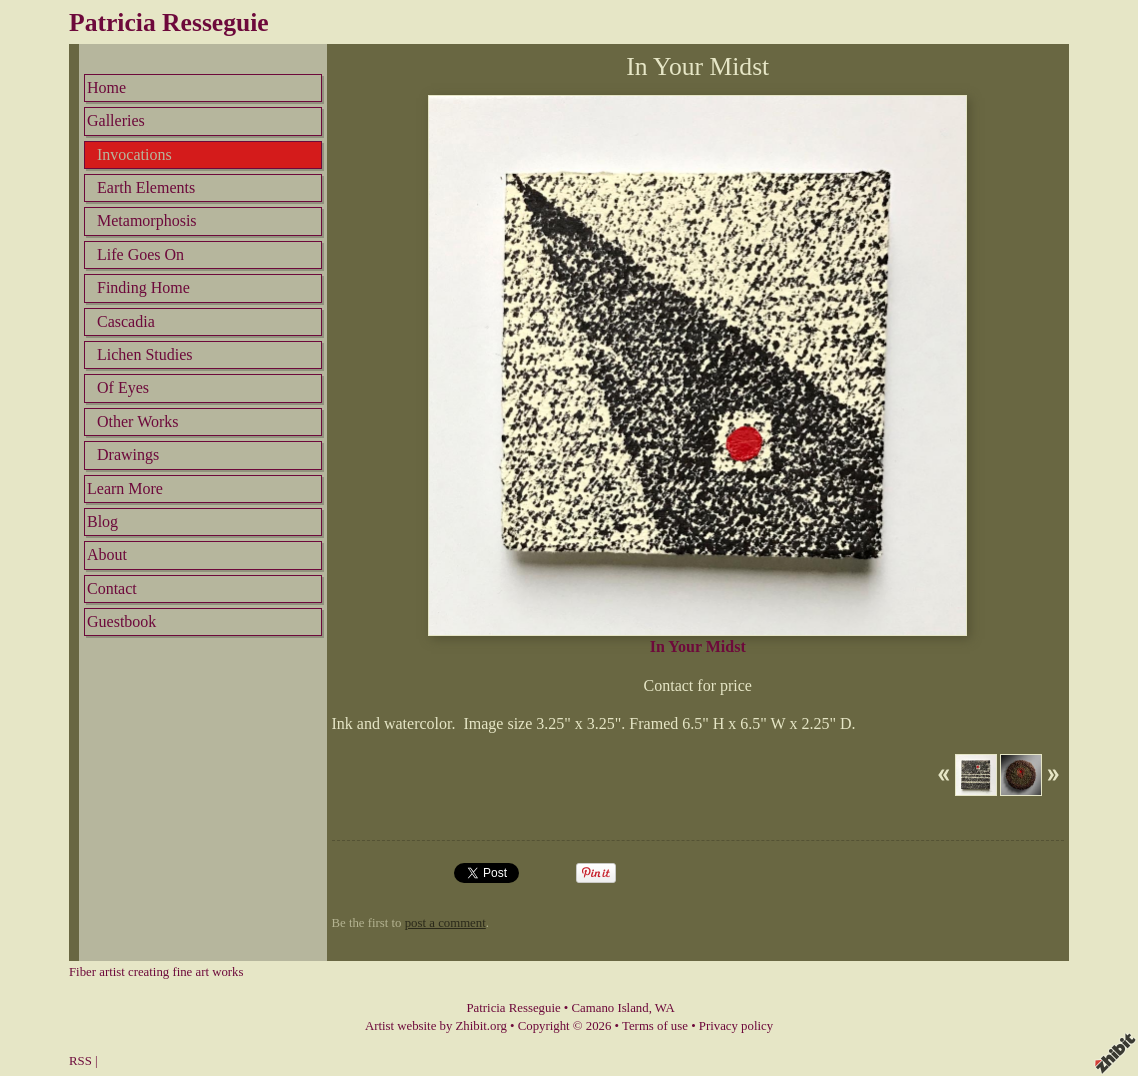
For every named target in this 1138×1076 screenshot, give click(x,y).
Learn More (125, 488)
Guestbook (121, 621)
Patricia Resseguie (169, 22)
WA (665, 1008)
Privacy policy (736, 1026)
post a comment (445, 923)
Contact (112, 588)
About (107, 554)
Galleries (116, 120)
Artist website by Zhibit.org (436, 1026)
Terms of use (655, 1026)
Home (106, 87)
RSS (80, 1061)
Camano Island (610, 1008)
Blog (102, 521)
